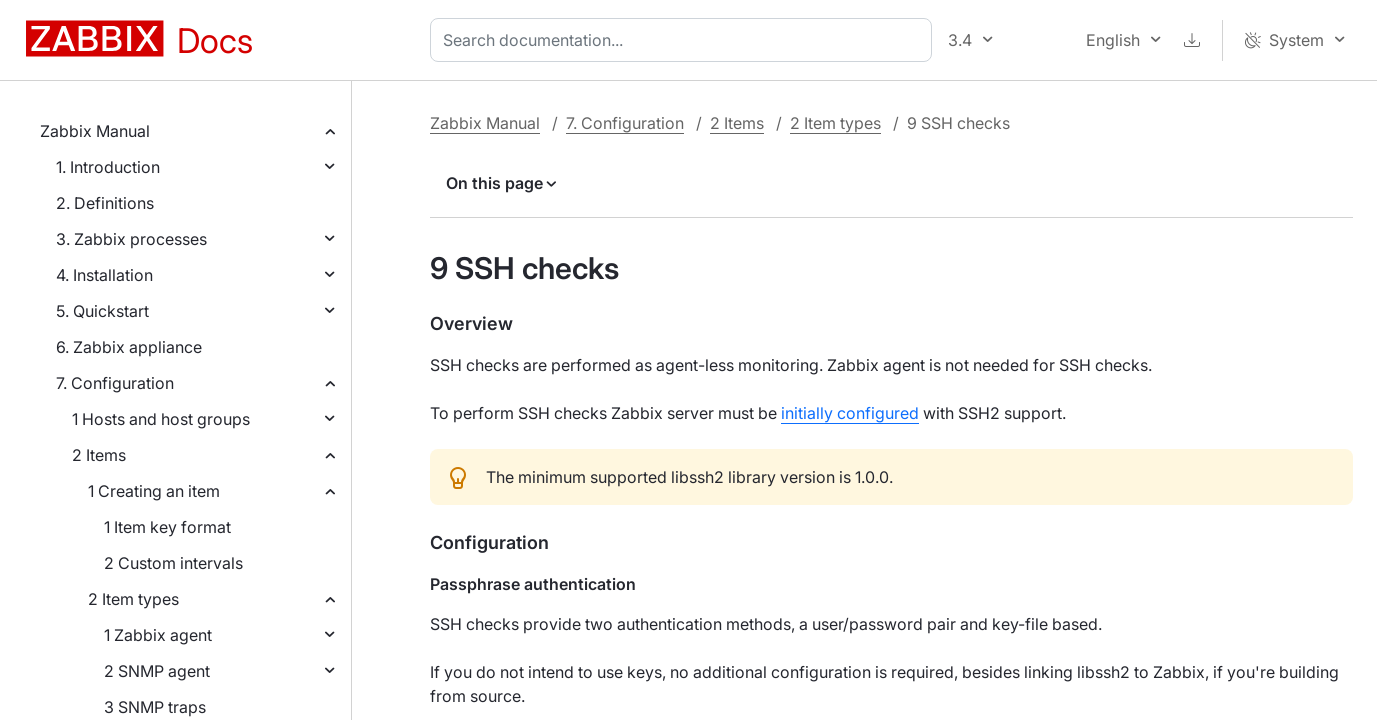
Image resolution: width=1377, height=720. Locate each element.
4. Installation (104, 275)
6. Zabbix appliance (129, 347)
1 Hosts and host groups (161, 419)
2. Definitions (105, 203)
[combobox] (685, 40)
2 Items (99, 455)
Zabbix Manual (95, 131)
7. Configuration (115, 383)
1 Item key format (167, 527)
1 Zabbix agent (158, 635)
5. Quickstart (102, 311)
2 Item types (133, 599)
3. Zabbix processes (131, 239)
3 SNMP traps (155, 707)
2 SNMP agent (157, 671)
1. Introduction (108, 167)
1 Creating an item (154, 491)
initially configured (850, 413)
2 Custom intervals (173, 563)
